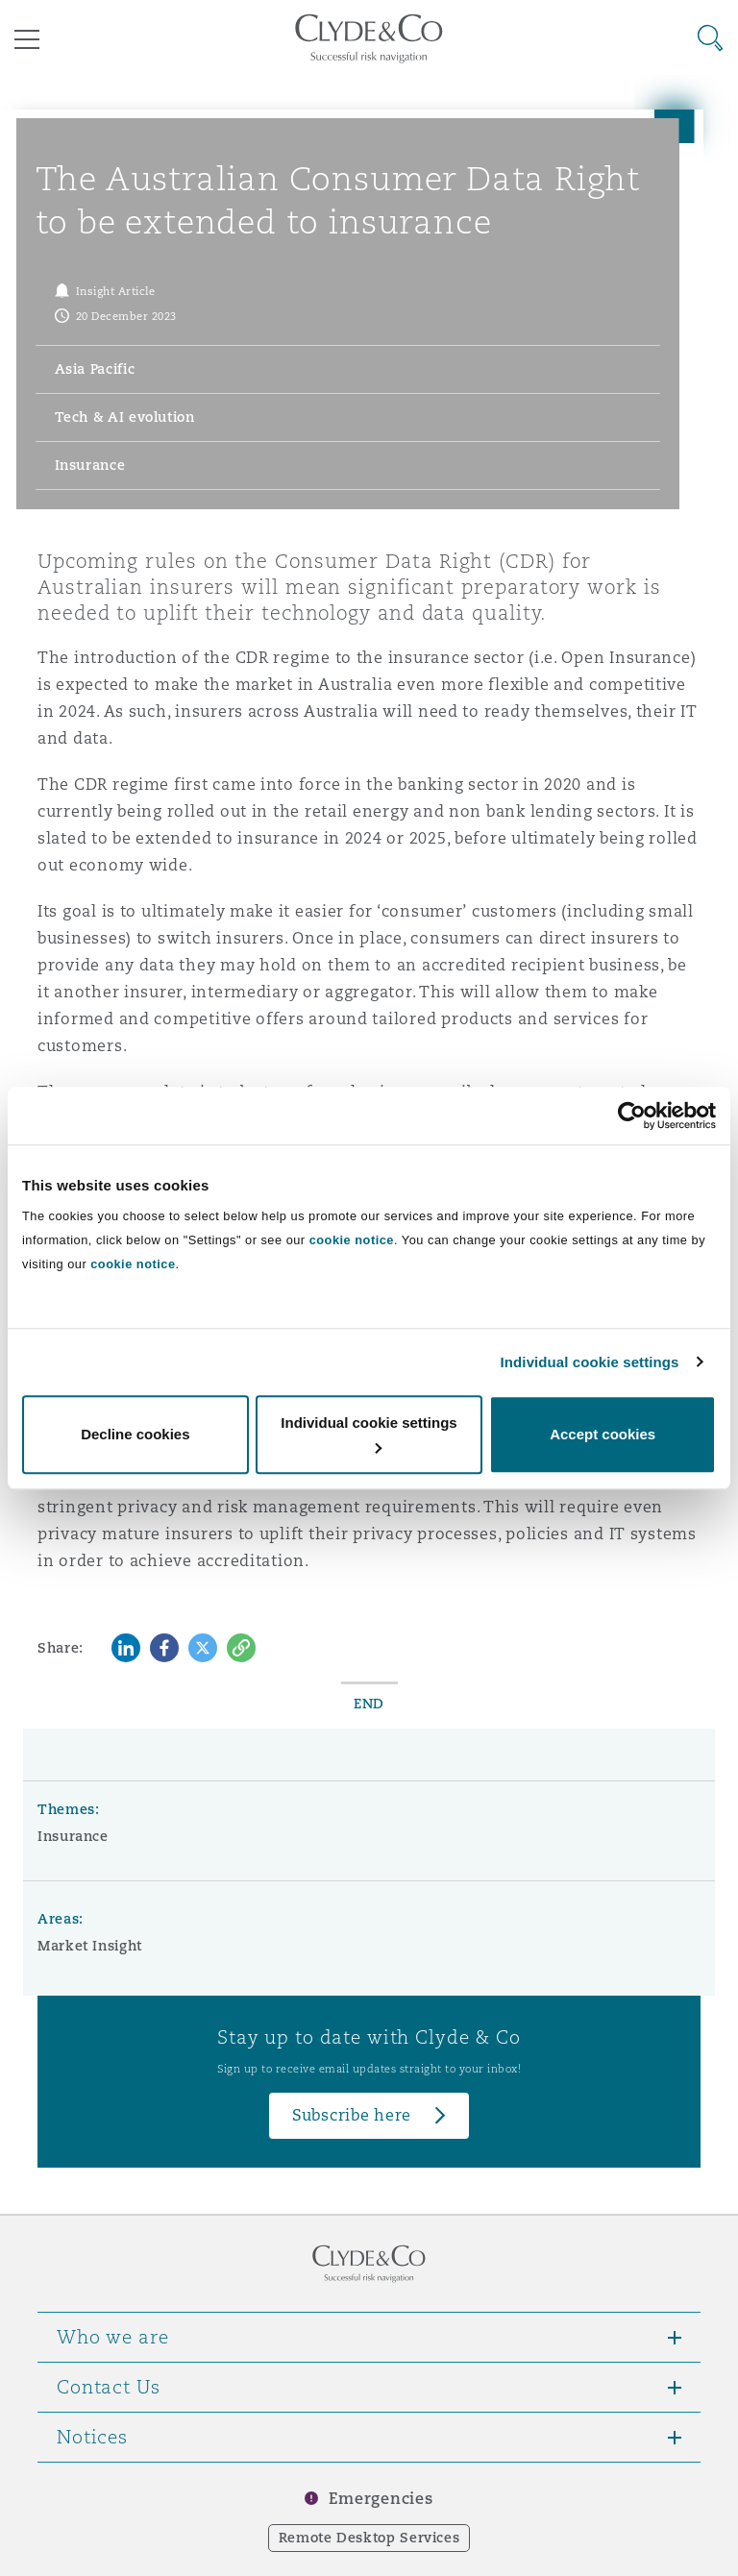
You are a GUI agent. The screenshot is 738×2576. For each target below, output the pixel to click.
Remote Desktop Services (369, 2537)
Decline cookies (135, 1434)
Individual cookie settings (590, 1362)
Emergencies (380, 2499)
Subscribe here (351, 2115)
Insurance (73, 1836)
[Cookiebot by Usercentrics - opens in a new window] (632, 1115)
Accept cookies (602, 1434)
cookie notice (351, 1240)
